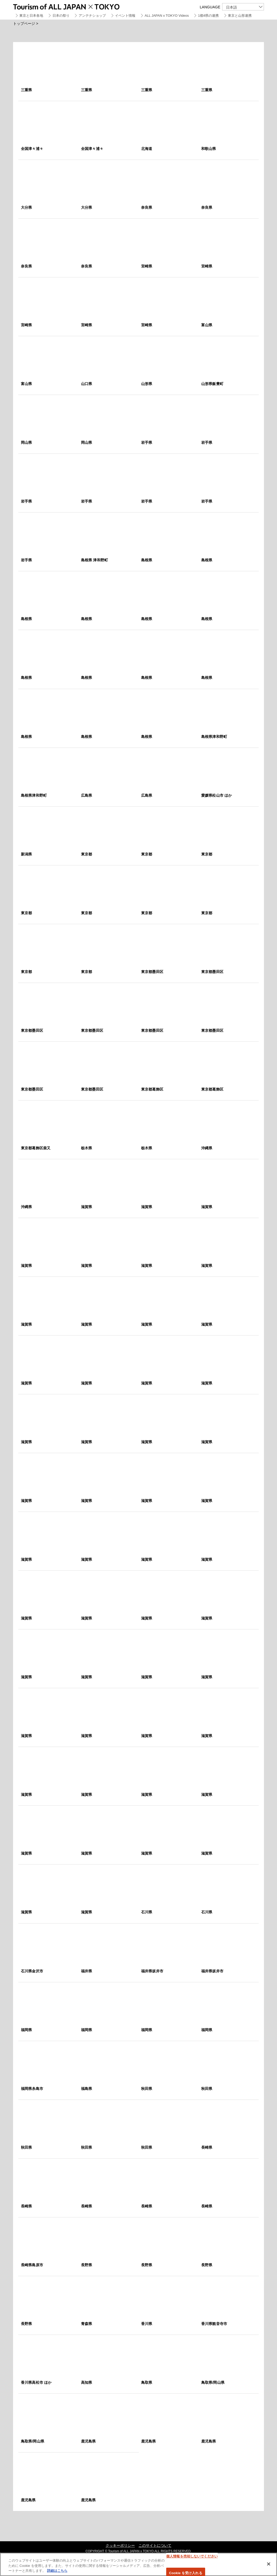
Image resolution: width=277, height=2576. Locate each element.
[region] (138, 2564)
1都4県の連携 (208, 16)
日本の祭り (61, 16)
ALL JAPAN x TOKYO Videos (167, 16)
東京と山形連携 (240, 16)
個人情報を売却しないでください (192, 2556)
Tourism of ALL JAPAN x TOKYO (78, 6)
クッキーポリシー (120, 2545)
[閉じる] (268, 2564)
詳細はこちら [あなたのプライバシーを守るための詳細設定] (57, 2571)
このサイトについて (154, 2545)
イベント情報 (125, 16)
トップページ (24, 23)
